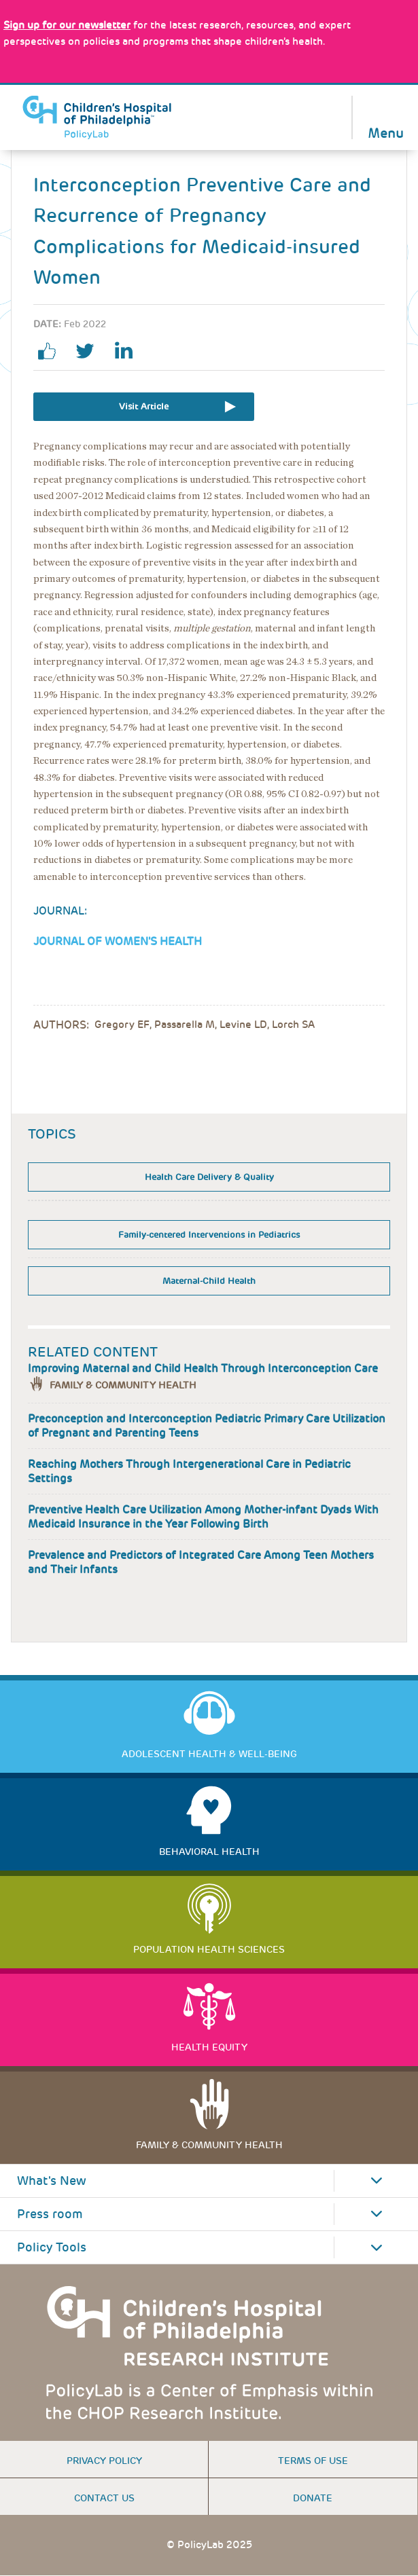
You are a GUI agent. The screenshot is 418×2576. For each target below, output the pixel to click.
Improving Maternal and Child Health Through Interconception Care (203, 1368)
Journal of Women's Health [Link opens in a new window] (117, 941)
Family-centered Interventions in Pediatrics (209, 1234)
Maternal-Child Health (209, 1281)
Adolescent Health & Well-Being (209, 1754)
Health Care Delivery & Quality (209, 1177)
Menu (386, 132)
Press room (50, 2214)
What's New (51, 2180)
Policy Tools (51, 2247)
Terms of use (313, 2460)
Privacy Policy (104, 2460)
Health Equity (209, 2047)
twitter (90, 351)
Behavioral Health (209, 1851)
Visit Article (144, 406)
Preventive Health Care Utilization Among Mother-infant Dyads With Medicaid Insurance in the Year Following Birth (203, 1517)
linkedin (128, 351)
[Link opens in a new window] (66, 25)
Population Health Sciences (209, 1949)
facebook (52, 351)
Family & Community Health (123, 1385)
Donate (312, 2498)
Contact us (104, 2498)
